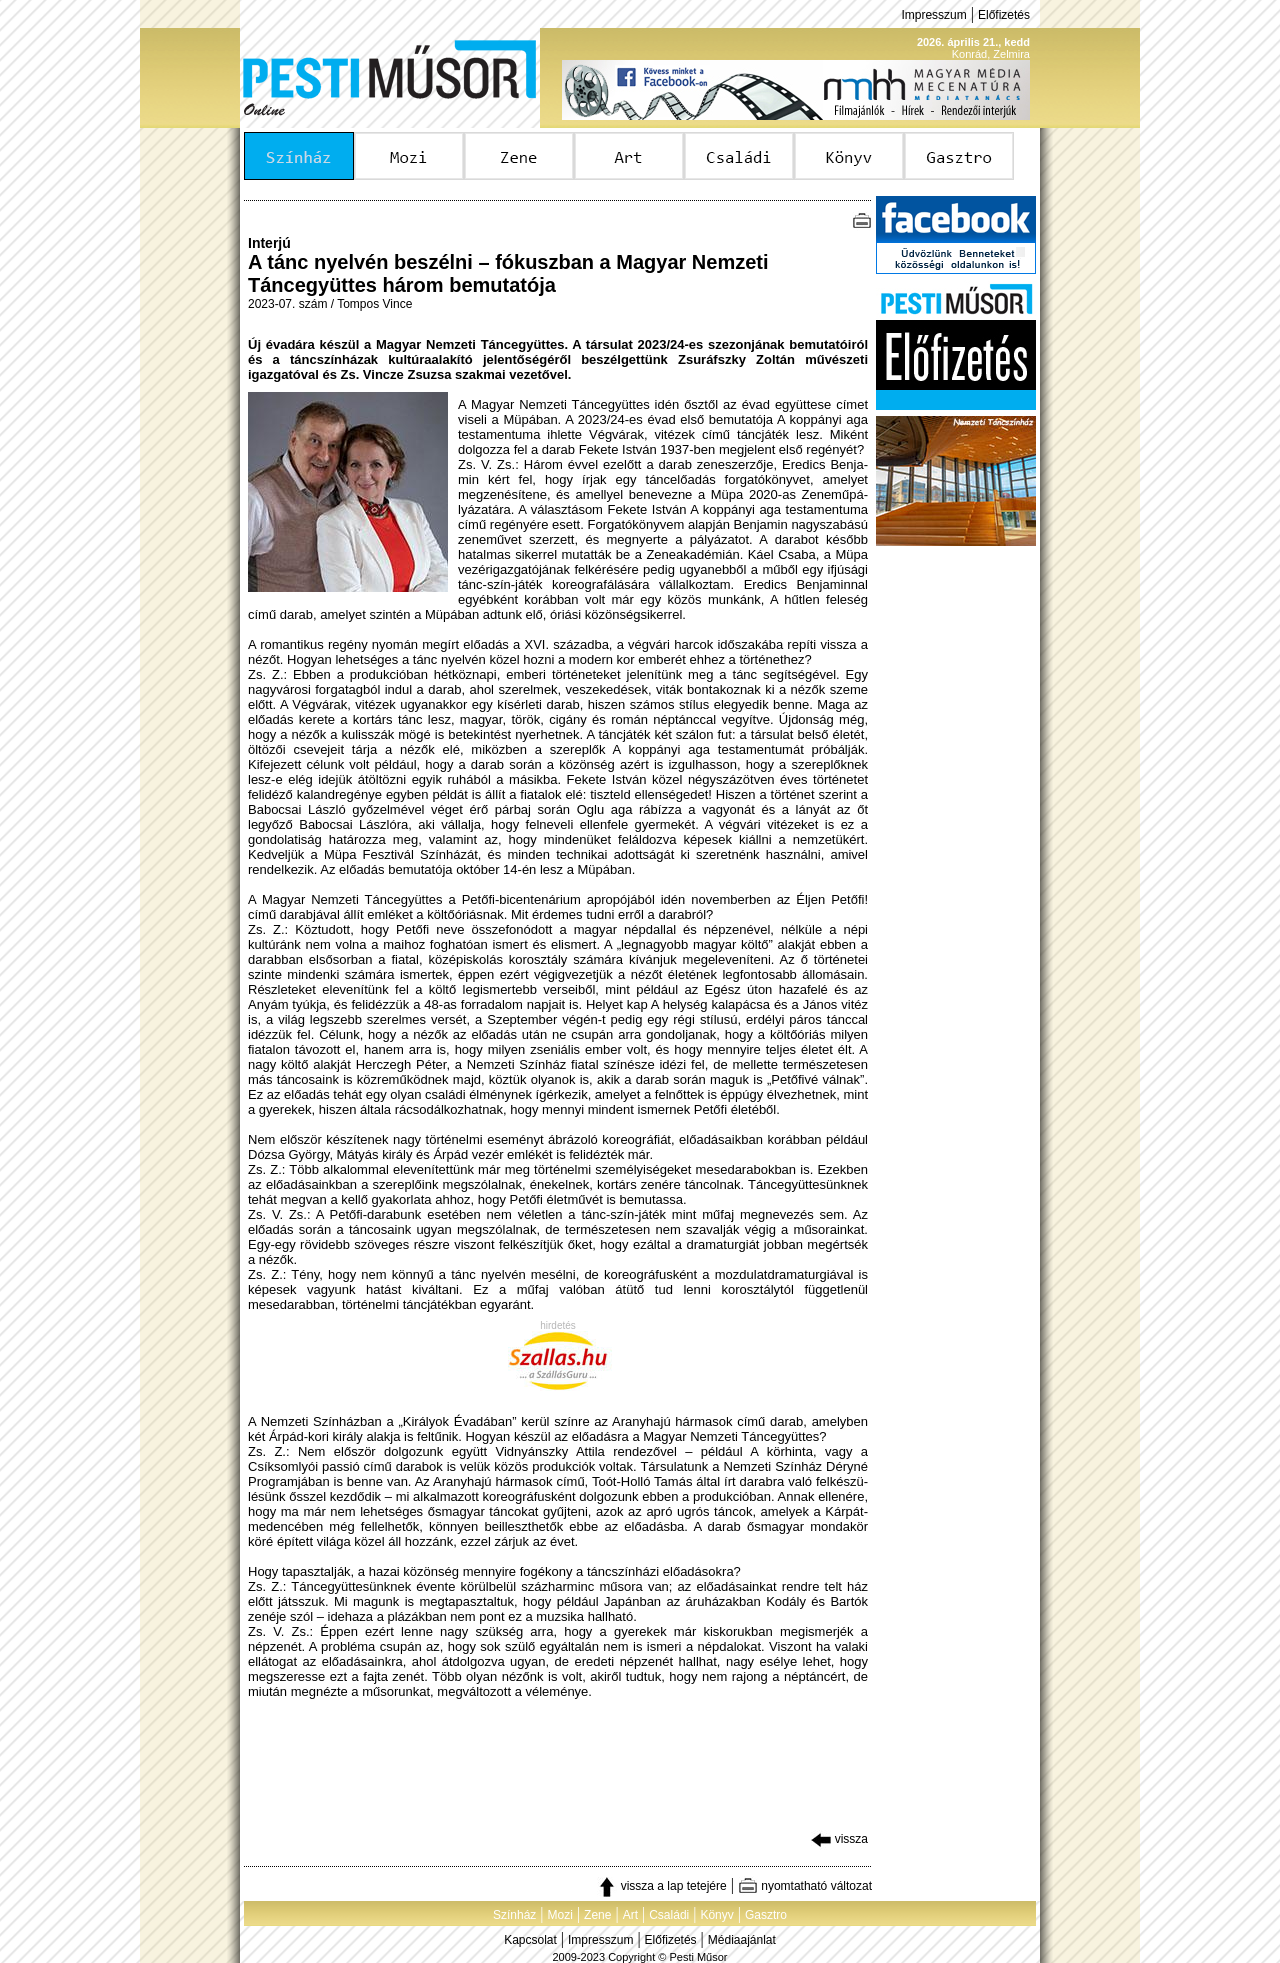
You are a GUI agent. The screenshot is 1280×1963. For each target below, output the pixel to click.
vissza (839, 1839)
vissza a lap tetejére (661, 1886)
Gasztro (766, 1915)
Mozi (560, 1915)
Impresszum (933, 15)
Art (630, 1915)
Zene (597, 1915)
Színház (514, 1915)
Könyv (716, 1915)
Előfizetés (1004, 15)
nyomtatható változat (805, 1886)
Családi (669, 1915)
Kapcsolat (530, 1940)
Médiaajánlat (742, 1940)
